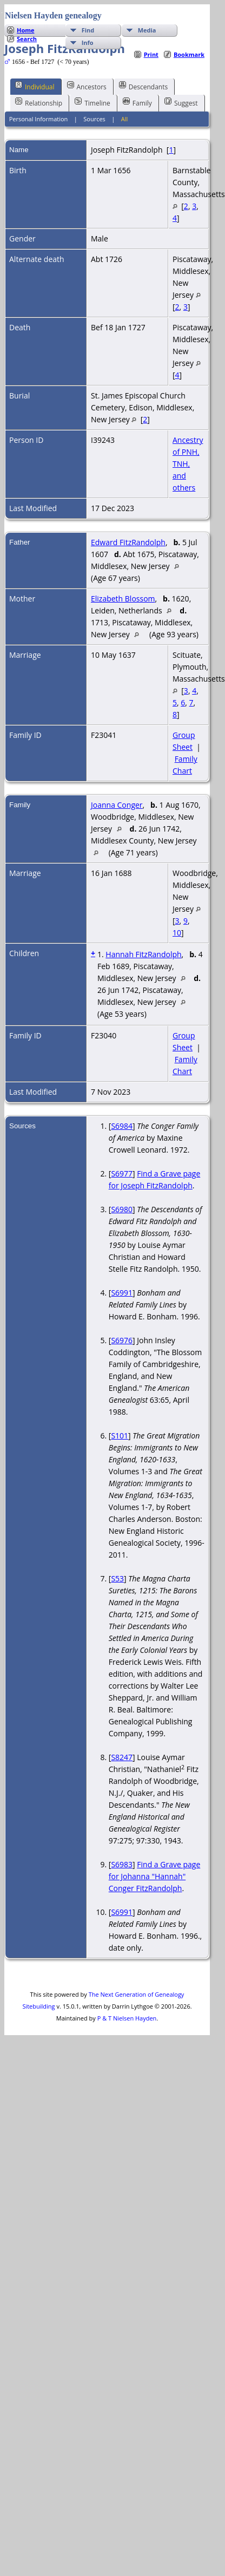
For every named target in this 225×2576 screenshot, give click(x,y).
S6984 (122, 1126)
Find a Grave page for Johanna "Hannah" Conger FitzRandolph (154, 1876)
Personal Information (38, 119)
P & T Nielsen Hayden (127, 2018)
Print (151, 54)
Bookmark (189, 54)
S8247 (122, 1757)
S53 (117, 1578)
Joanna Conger (117, 805)
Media (147, 30)
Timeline (92, 102)
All (124, 119)
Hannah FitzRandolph (143, 954)
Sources (94, 119)
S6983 (122, 1864)
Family (137, 102)
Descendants (143, 86)
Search (27, 39)
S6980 (122, 1209)
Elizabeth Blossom (123, 598)
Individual (35, 86)
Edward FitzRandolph (128, 542)
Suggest (181, 102)
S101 (119, 1435)
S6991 (122, 1292)
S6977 (122, 1173)
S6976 (122, 1340)
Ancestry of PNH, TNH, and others (188, 464)
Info (88, 42)
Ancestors (87, 86)
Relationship (38, 102)
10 (177, 932)
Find (88, 30)
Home (26, 30)
